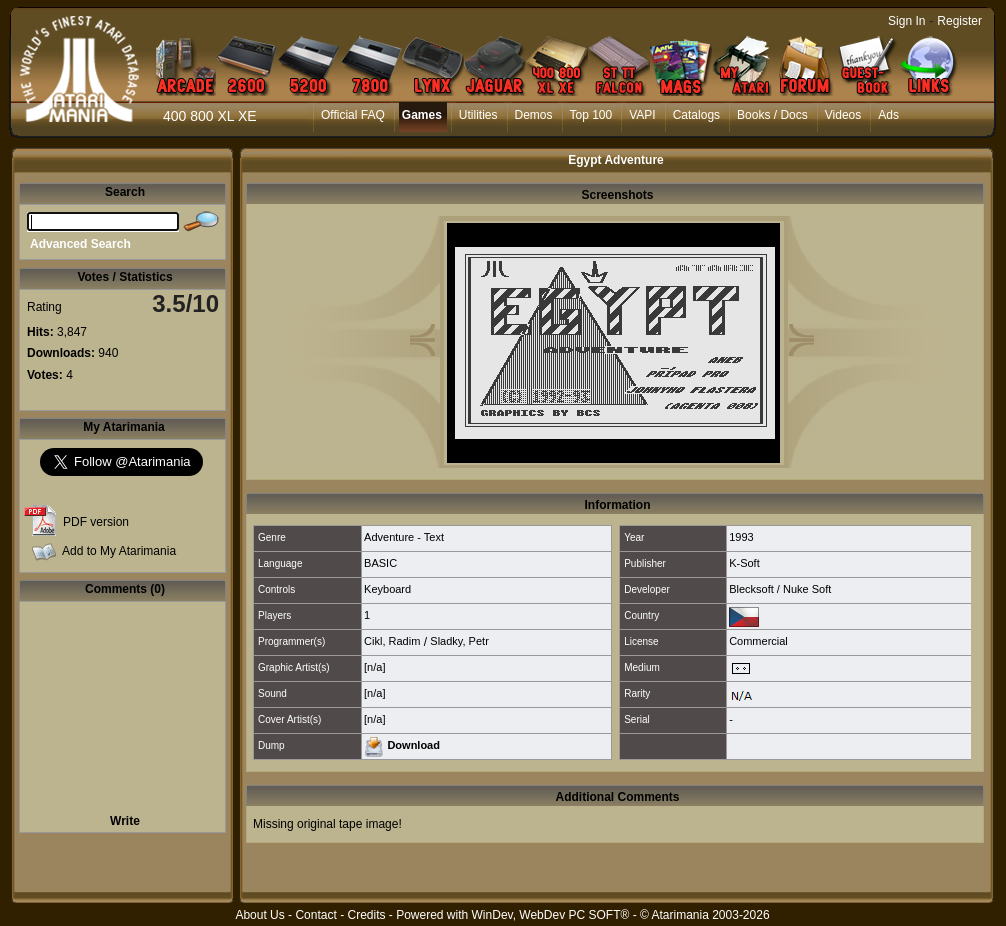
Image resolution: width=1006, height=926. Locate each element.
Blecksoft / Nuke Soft (780, 589)
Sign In (906, 21)
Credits (366, 915)
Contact (315, 915)
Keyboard (387, 589)
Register (959, 21)
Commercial (758, 641)
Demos (534, 115)
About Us (259, 915)
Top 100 (591, 115)
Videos (843, 115)
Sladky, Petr (459, 641)
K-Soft (744, 563)
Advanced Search (80, 244)
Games (422, 115)
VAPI (642, 115)
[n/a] (374, 667)
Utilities (478, 115)
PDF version (96, 522)
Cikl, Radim (392, 641)
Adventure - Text (404, 537)
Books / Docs (772, 115)
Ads (888, 115)
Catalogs (696, 115)
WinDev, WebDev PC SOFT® (551, 915)
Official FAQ (353, 115)
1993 (741, 537)
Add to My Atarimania (119, 551)
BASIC (380, 563)
